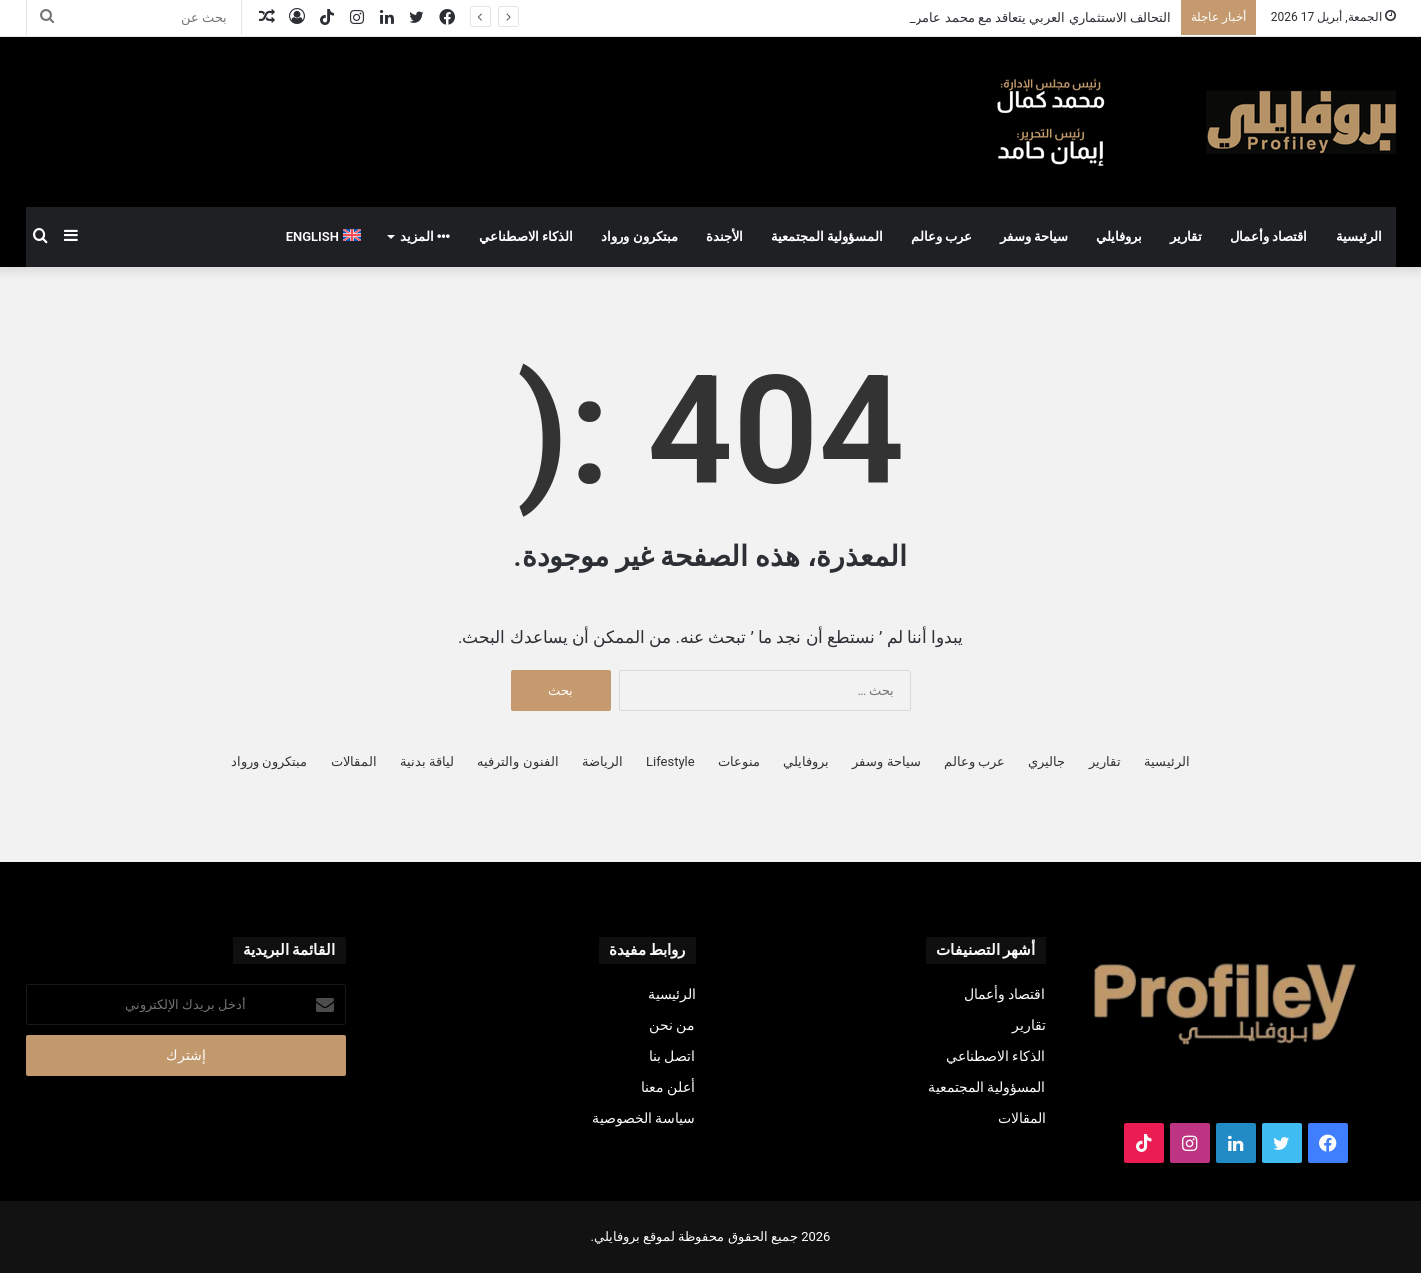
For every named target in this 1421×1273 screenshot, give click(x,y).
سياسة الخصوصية (643, 1118)
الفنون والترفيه (517, 761)
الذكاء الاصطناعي (526, 236)
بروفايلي (1119, 236)
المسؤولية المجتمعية (827, 236)
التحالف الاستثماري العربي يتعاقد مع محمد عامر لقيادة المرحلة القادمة (982, 17)
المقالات (354, 761)
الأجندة (724, 236)
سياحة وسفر (1034, 236)
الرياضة (602, 761)
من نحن (672, 1025)
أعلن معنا (668, 1087)
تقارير (1186, 236)
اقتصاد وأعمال (1268, 236)
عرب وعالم (941, 236)
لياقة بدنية (427, 761)
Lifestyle (670, 761)
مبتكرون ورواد (639, 236)
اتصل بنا (672, 1056)
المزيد (425, 236)
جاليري (1046, 761)
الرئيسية (1359, 236)
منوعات (739, 761)
